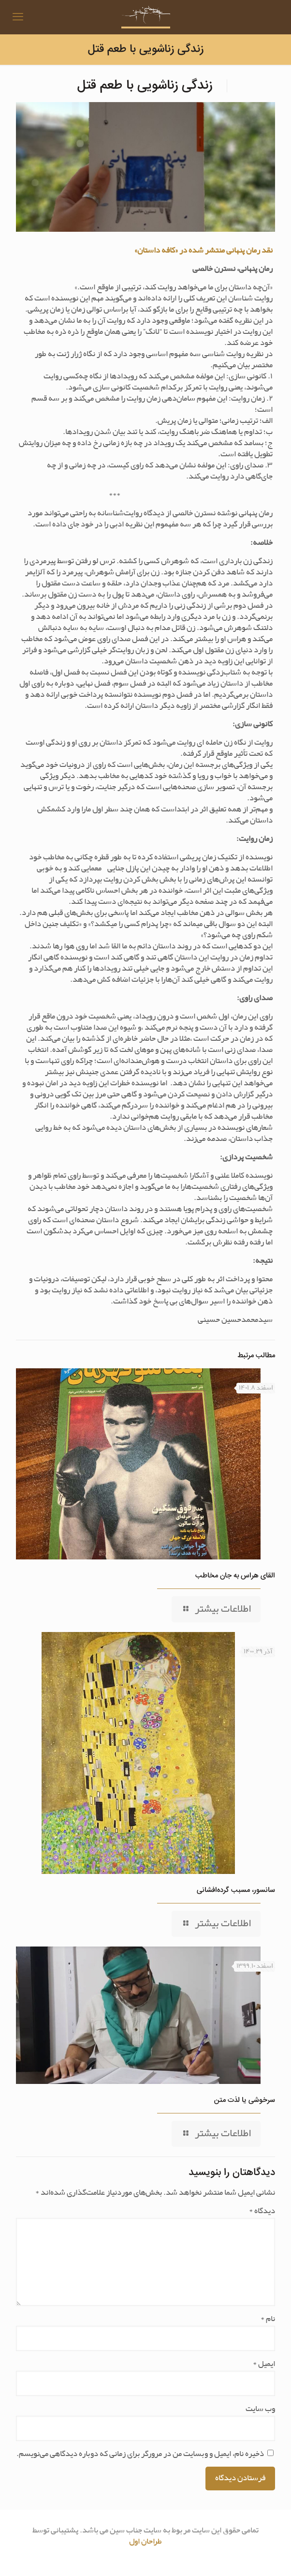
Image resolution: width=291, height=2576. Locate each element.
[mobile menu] (18, 17)
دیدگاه (262, 2211)
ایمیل (264, 2363)
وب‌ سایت (260, 2408)
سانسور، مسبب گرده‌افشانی (236, 1890)
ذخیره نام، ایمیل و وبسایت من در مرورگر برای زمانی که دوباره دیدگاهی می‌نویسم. (140, 2453)
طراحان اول (145, 2541)
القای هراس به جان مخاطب (235, 1575)
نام (268, 2318)
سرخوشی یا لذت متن (244, 2100)
